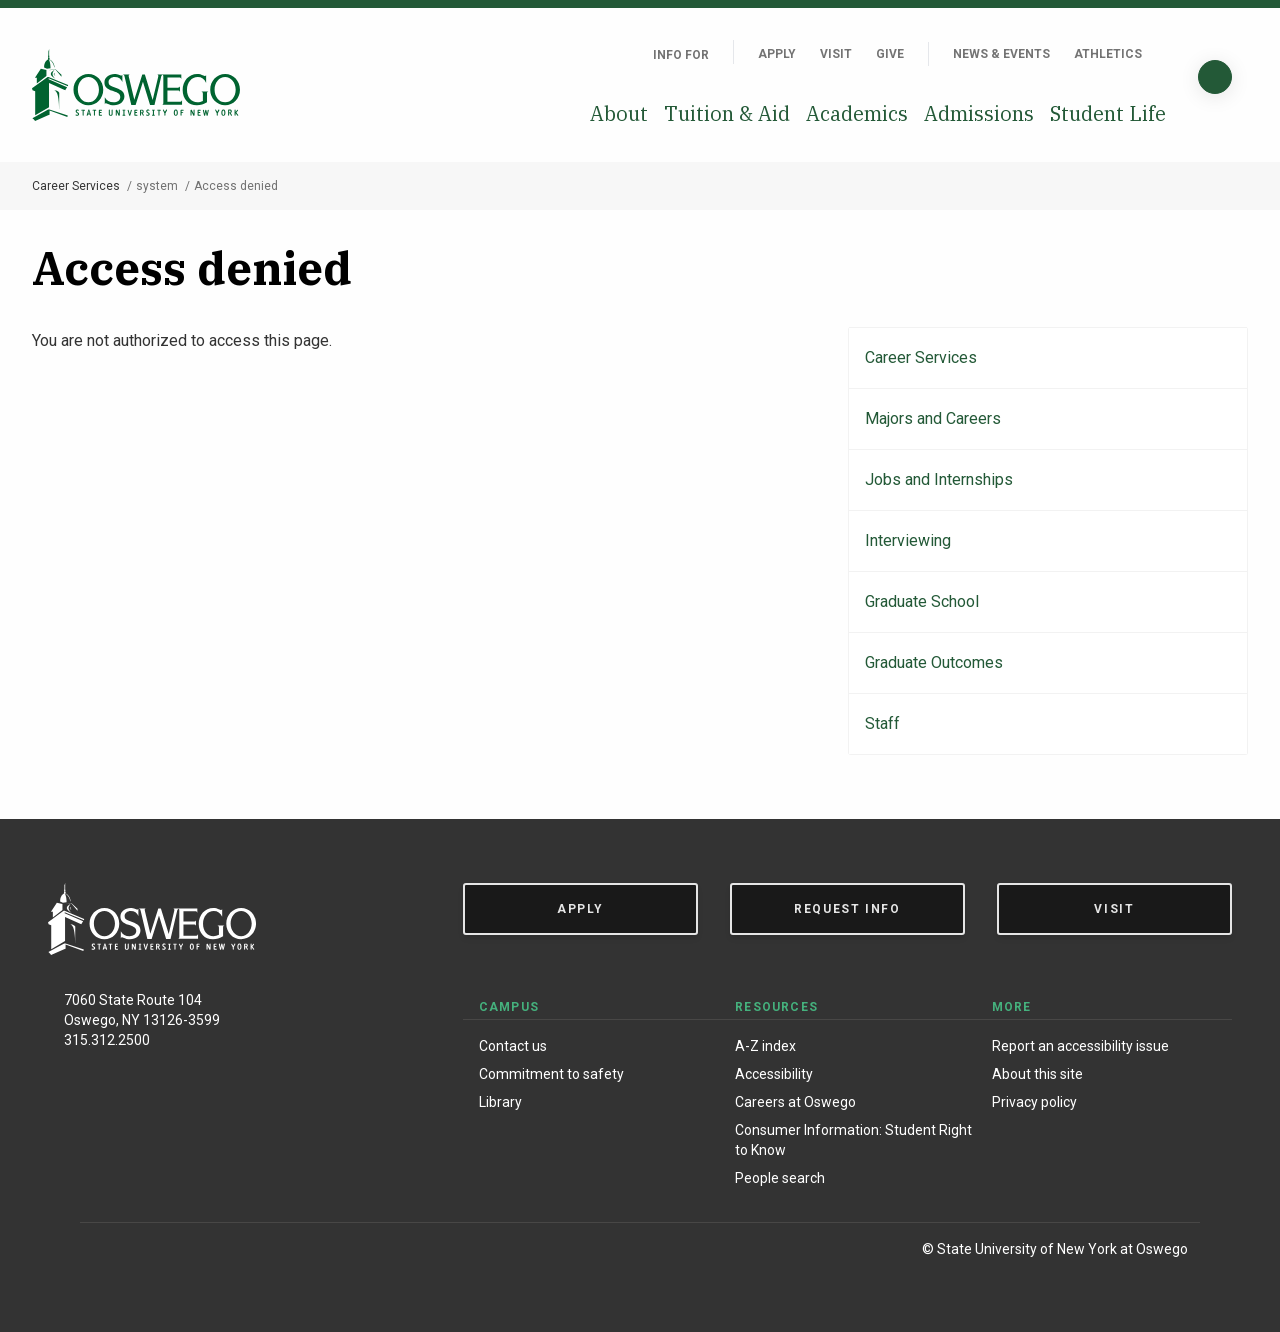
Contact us (513, 1046)
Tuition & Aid (727, 113)
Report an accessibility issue (1080, 1046)
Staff (882, 723)
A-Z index (765, 1046)
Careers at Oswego (795, 1102)
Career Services (76, 186)
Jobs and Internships (939, 479)
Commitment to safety (551, 1074)
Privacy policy (1034, 1102)
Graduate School (922, 601)
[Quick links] (1166, 54)
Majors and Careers (933, 418)
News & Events (1001, 54)
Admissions (979, 113)
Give (890, 54)
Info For (681, 55)
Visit (836, 54)
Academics (857, 113)
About (619, 113)
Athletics (1108, 54)
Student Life (1108, 113)
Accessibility (774, 1074)
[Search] (1215, 77)
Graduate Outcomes (934, 662)
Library (500, 1102)
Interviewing (908, 540)
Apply (777, 54)
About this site (1037, 1074)
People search (780, 1178)
